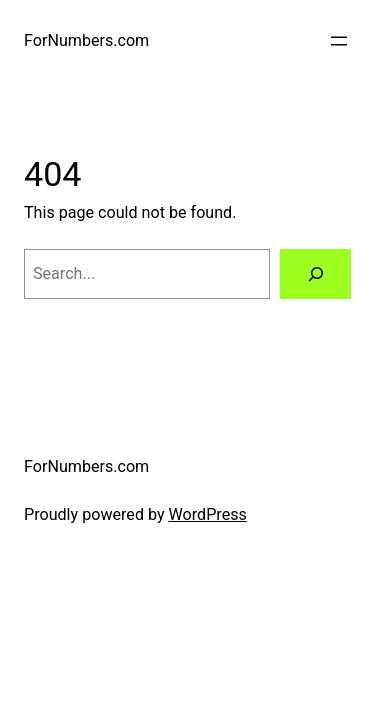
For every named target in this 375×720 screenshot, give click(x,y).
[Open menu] (339, 41)
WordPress (208, 514)
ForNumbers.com (86, 40)
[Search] (315, 274)
